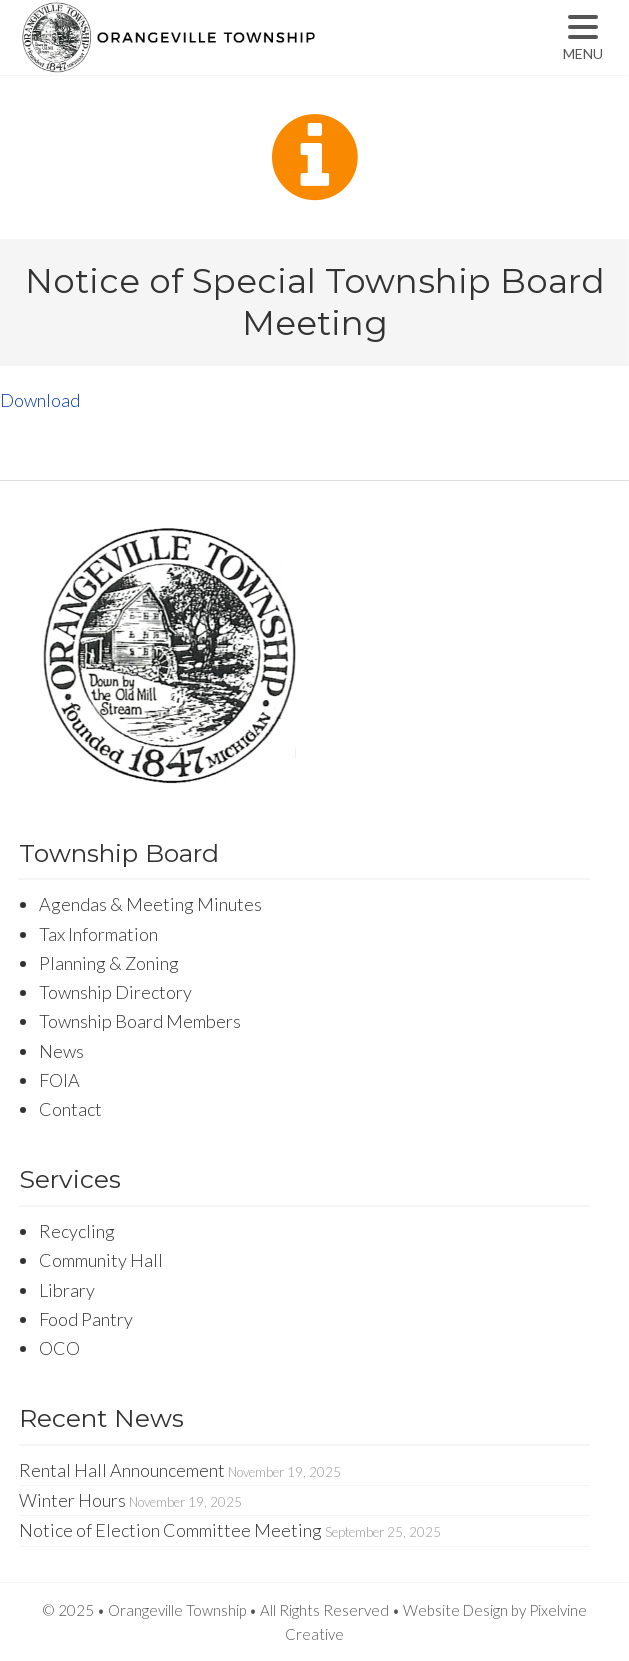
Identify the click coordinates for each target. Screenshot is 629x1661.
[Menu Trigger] (582, 37)
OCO (59, 1348)
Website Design (455, 1610)
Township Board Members (140, 1021)
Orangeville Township (231, 55)
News (61, 1051)
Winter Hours (72, 1500)
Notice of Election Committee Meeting (170, 1530)
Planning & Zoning (109, 963)
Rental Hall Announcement (122, 1470)
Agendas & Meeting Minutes (150, 904)
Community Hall (101, 1260)
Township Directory (115, 992)
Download (40, 400)
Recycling (77, 1231)
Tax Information (98, 934)
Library (67, 1290)
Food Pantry (86, 1319)
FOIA (59, 1080)
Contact (70, 1109)
